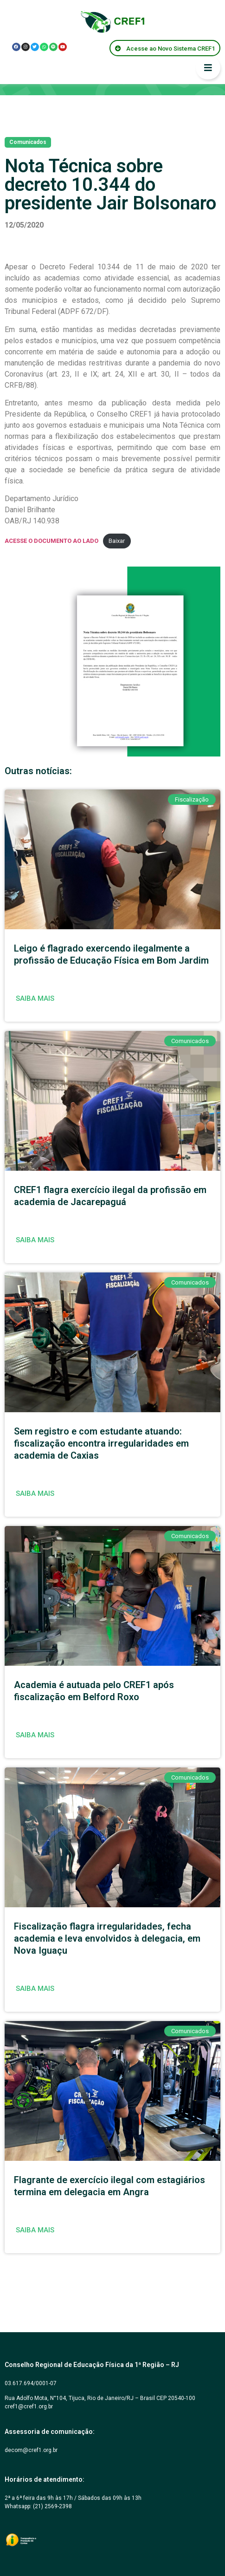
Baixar (117, 540)
